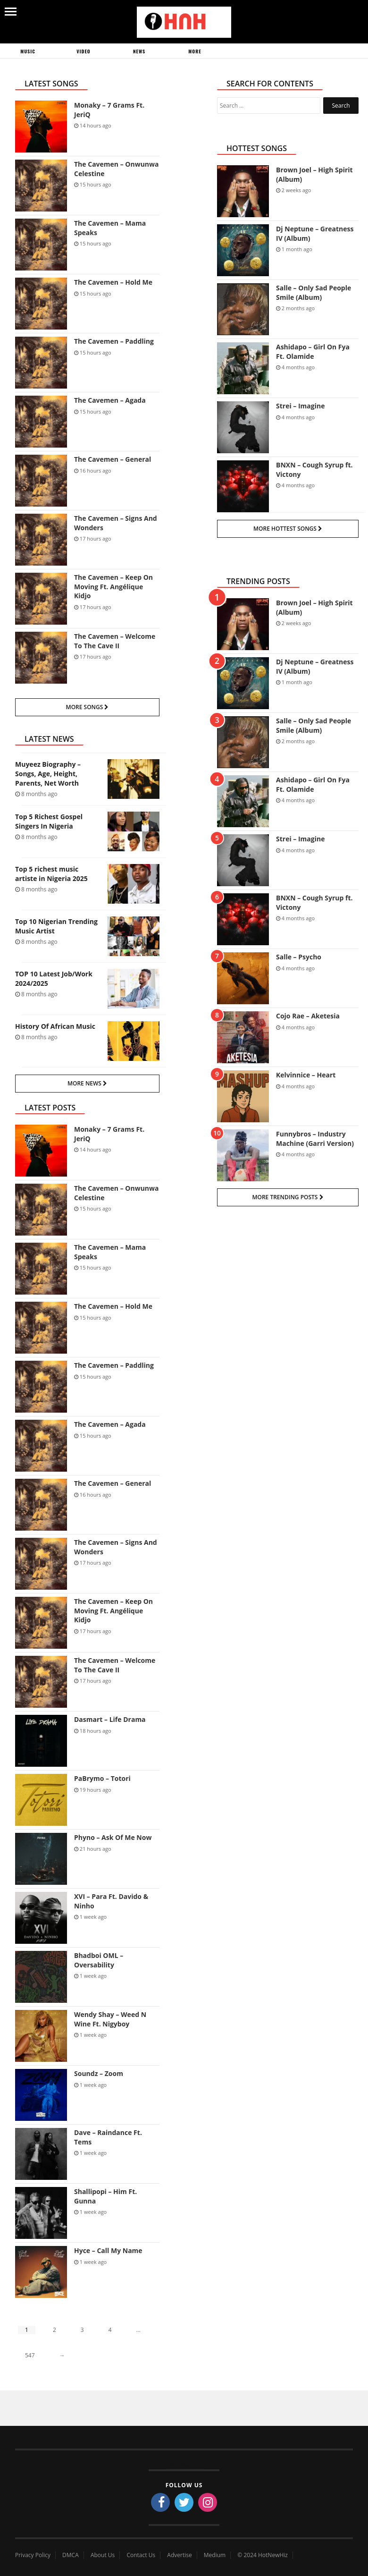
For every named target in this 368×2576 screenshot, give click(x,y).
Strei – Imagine (300, 405)
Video (83, 51)
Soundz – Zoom (98, 2073)
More (194, 51)
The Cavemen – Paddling (114, 341)
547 (30, 2355)
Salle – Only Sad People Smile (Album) (313, 292)
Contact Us (140, 2555)
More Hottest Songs (287, 529)
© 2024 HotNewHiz (262, 2555)
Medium (215, 2555)
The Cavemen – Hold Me (113, 282)
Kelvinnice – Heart (305, 1074)
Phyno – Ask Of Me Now (112, 1837)
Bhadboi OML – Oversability (98, 1960)
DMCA (70, 2555)
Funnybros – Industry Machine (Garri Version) (315, 1138)
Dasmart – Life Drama (110, 1719)
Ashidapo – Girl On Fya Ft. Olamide (313, 351)
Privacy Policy (32, 2555)
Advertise (179, 2555)
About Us (103, 2555)
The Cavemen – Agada (110, 400)
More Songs (87, 707)
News (139, 51)
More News (87, 1083)
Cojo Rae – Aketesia (308, 1015)
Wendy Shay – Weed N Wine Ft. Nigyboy (110, 2019)
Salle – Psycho (298, 956)
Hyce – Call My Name (108, 2250)
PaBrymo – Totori (102, 1778)
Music (27, 51)
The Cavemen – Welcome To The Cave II (114, 641)
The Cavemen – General (112, 459)
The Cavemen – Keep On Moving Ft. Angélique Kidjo (113, 586)
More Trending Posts (287, 1197)
